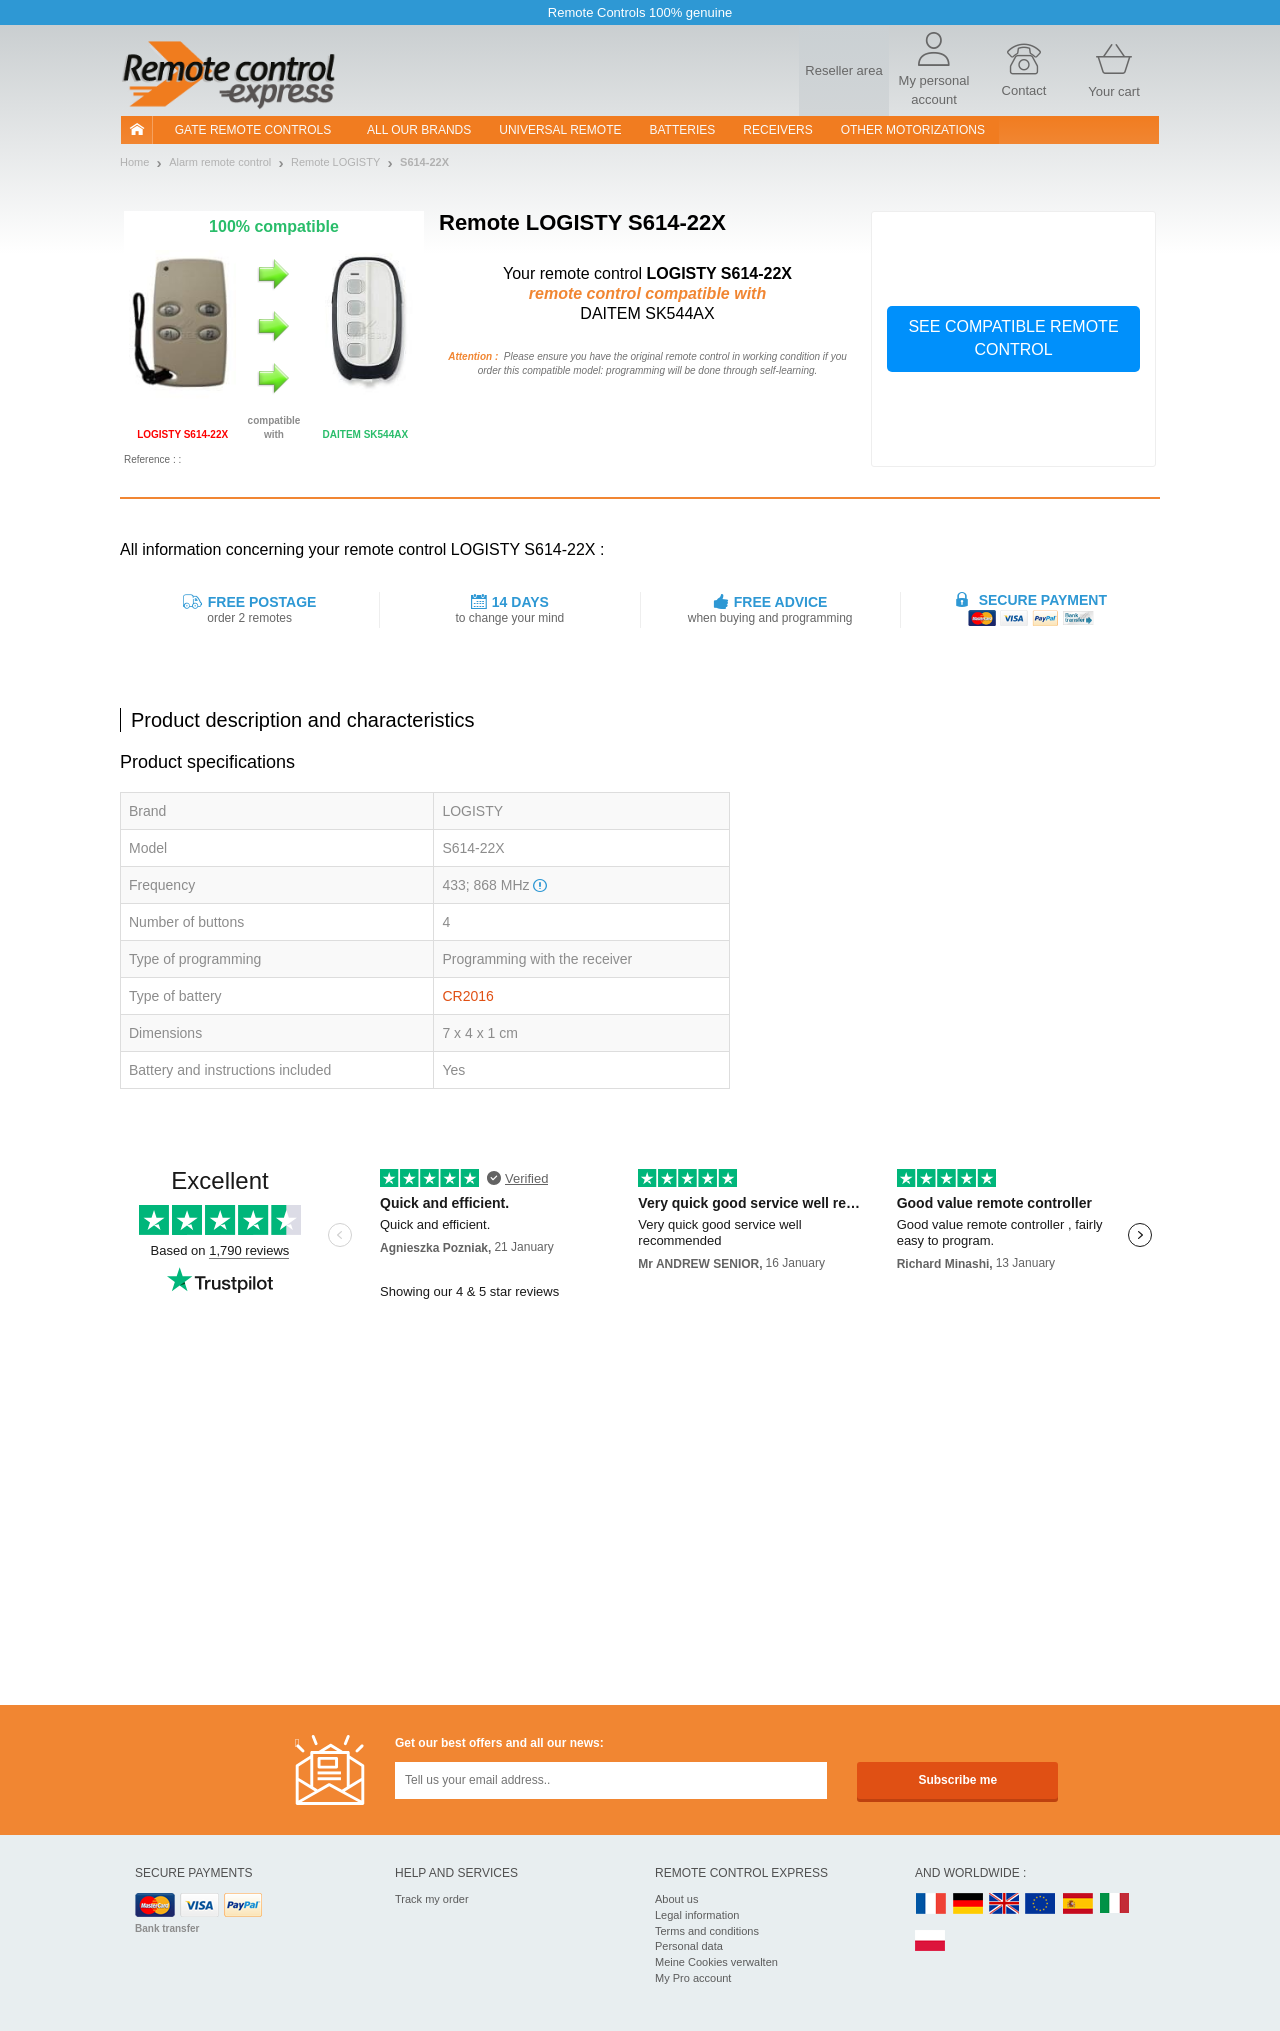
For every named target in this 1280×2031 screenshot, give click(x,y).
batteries (683, 130)
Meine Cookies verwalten (716, 1962)
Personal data (689, 1946)
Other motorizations (913, 130)
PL (931, 1941)
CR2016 (467, 996)
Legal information (697, 1915)
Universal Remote (560, 130)
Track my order (432, 1899)
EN (1041, 1904)
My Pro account (693, 1978)
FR (931, 1904)
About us (676, 1899)
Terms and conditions (707, 1931)
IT (1115, 1904)
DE (968, 1904)
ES (1078, 1904)
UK (1005, 1904)
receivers (777, 130)
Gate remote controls (253, 130)
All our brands (419, 130)
